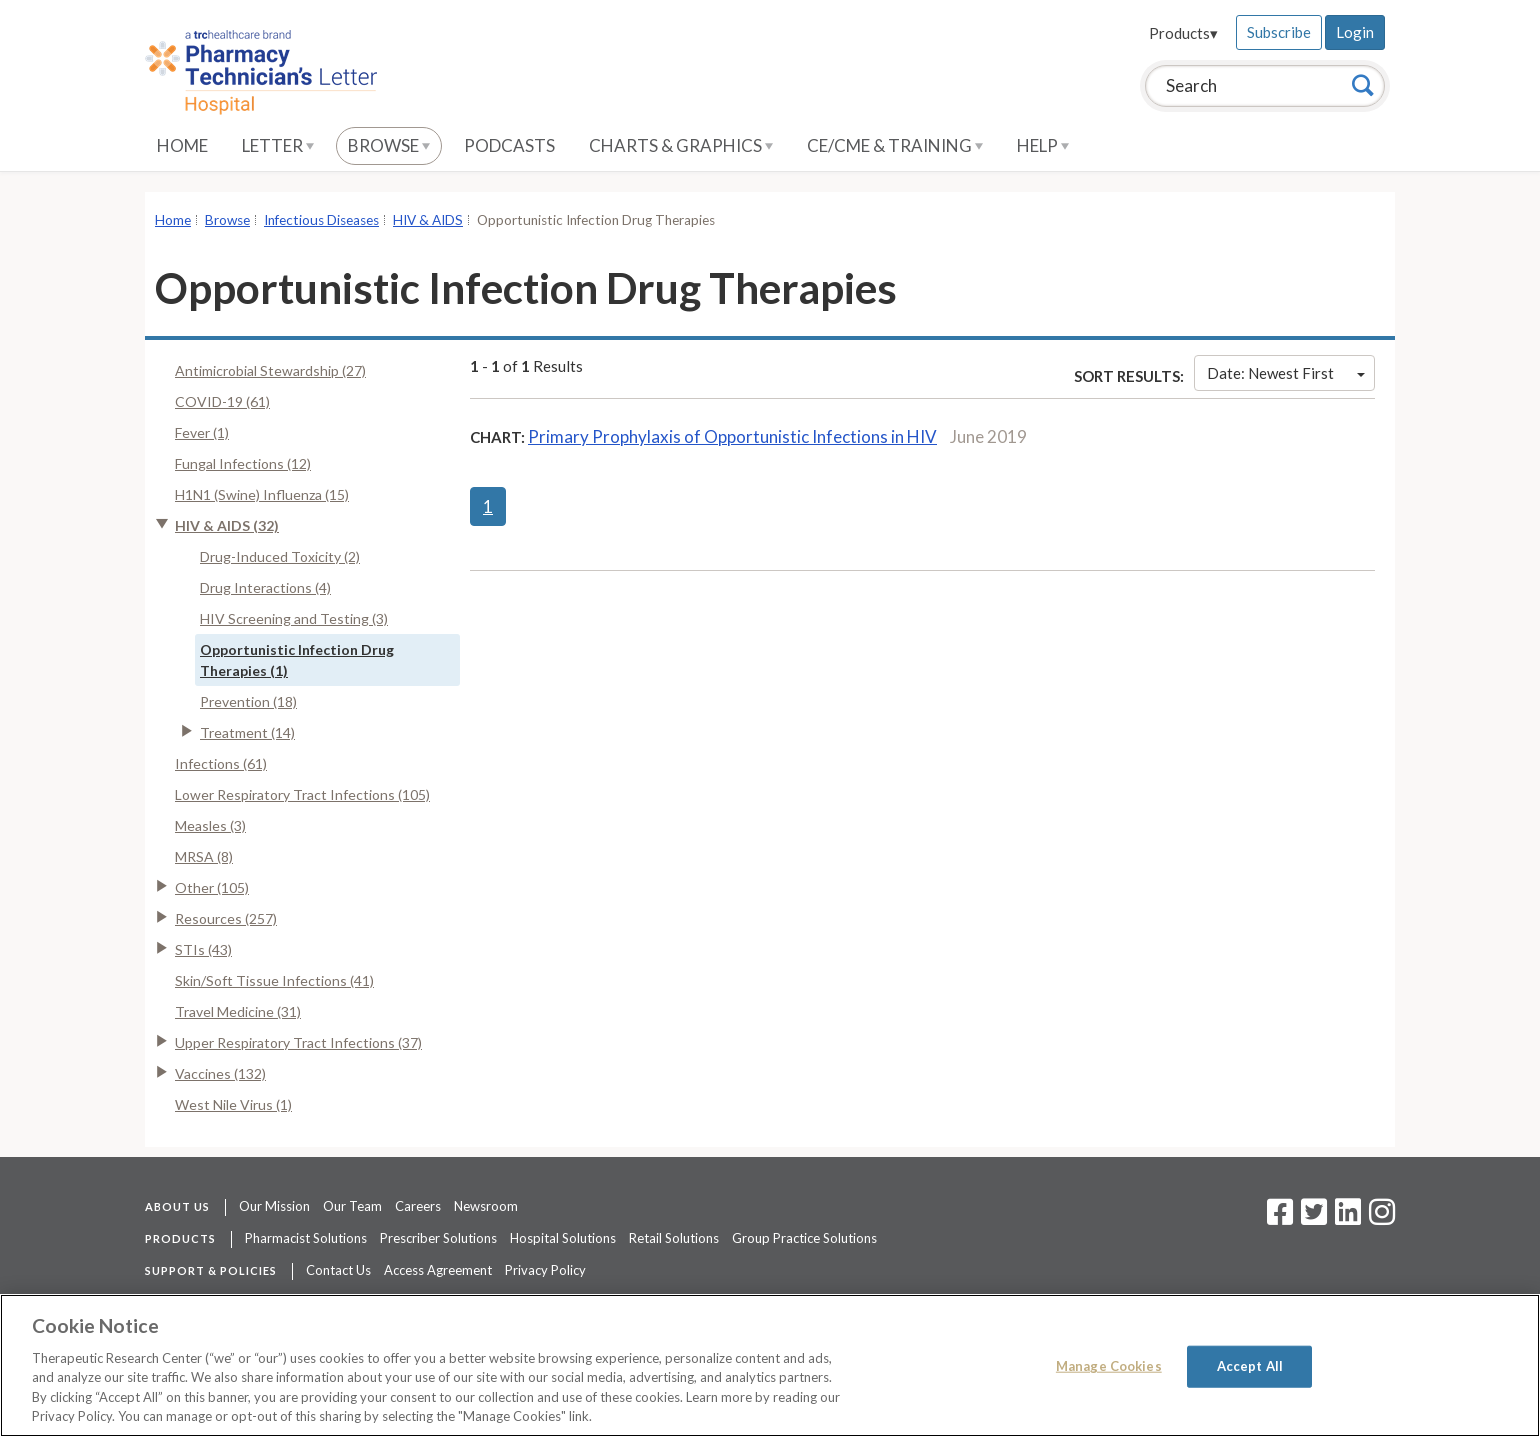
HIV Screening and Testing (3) (294, 618)
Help (1043, 145)
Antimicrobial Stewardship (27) (270, 370)
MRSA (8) (204, 856)
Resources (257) (226, 918)
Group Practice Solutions (804, 1238)
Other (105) (212, 887)
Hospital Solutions (563, 1238)
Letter (278, 145)
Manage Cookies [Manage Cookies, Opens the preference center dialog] (1109, 1366)
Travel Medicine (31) (238, 1011)
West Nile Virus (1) (233, 1104)
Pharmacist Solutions (306, 1238)
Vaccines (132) (220, 1073)
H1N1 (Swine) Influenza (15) (262, 494)
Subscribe (1279, 32)
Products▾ (1183, 33)
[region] (770, 1365)
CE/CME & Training (895, 145)
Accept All (1250, 1366)
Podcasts (509, 145)
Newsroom (486, 1206)
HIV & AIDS (428, 220)
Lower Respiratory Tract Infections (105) (302, 794)
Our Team (352, 1206)
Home (182, 145)
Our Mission (274, 1206)
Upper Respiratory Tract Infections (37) (298, 1042)
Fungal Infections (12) (243, 463)
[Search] (1363, 85)
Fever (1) (202, 432)
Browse (389, 145)
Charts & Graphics (681, 145)
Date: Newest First (1286, 373)
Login (1355, 32)
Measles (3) (210, 825)
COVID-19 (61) (222, 401)
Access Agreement (438, 1270)
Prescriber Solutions (438, 1238)
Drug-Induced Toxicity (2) (280, 556)
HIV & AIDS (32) (227, 525)
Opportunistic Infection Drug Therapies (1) (297, 660)
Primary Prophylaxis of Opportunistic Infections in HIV (732, 436)
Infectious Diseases (321, 220)
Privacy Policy (545, 1270)
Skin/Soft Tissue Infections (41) (274, 980)
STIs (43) (203, 949)
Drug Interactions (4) (265, 587)
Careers (418, 1206)
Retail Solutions (674, 1238)
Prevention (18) (248, 701)
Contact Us (338, 1270)
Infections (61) (221, 763)
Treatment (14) (247, 732)
